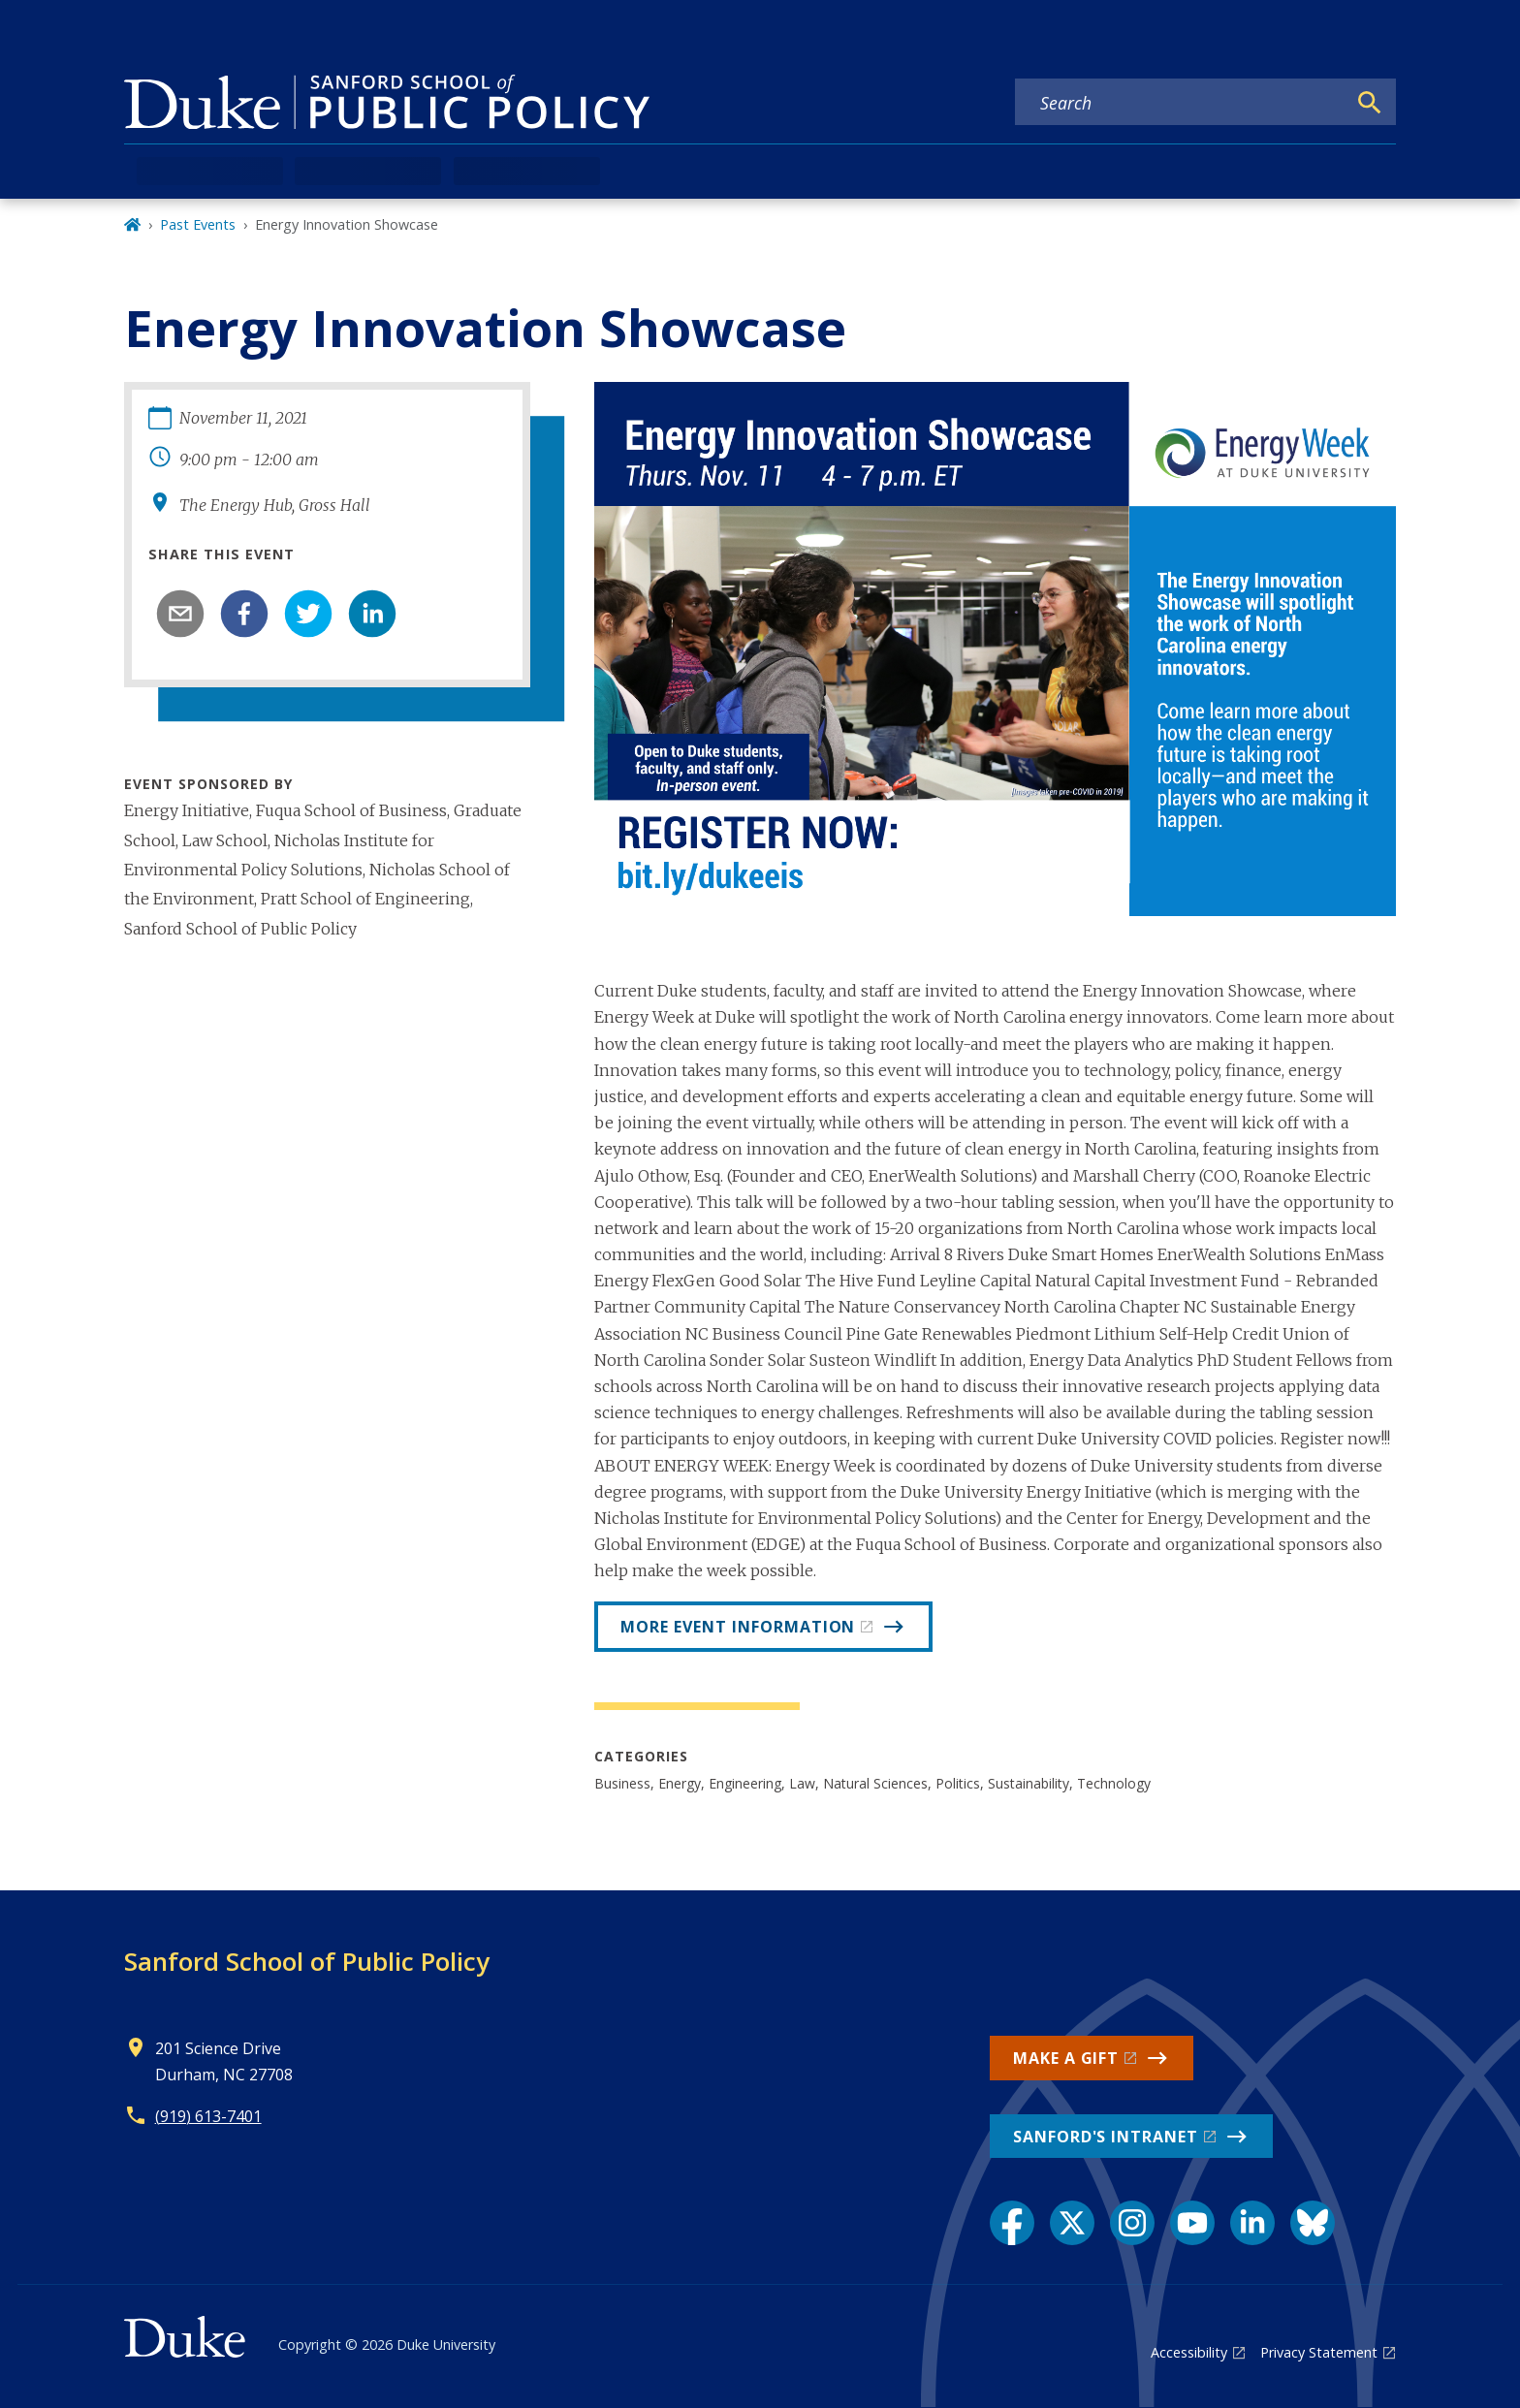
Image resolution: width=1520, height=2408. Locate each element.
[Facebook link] (1012, 2223)
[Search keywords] (1181, 102)
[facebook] (244, 613)
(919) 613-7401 (208, 2116)
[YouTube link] (1192, 2223)
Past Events (198, 224)
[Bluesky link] (1312, 2223)
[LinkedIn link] (1252, 2223)
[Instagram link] (1132, 2223)
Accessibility (1189, 2352)
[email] (180, 613)
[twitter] (308, 613)
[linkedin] (372, 613)
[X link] (1072, 2223)
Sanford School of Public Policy (307, 1961)
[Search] (1370, 102)
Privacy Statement (1319, 2352)
